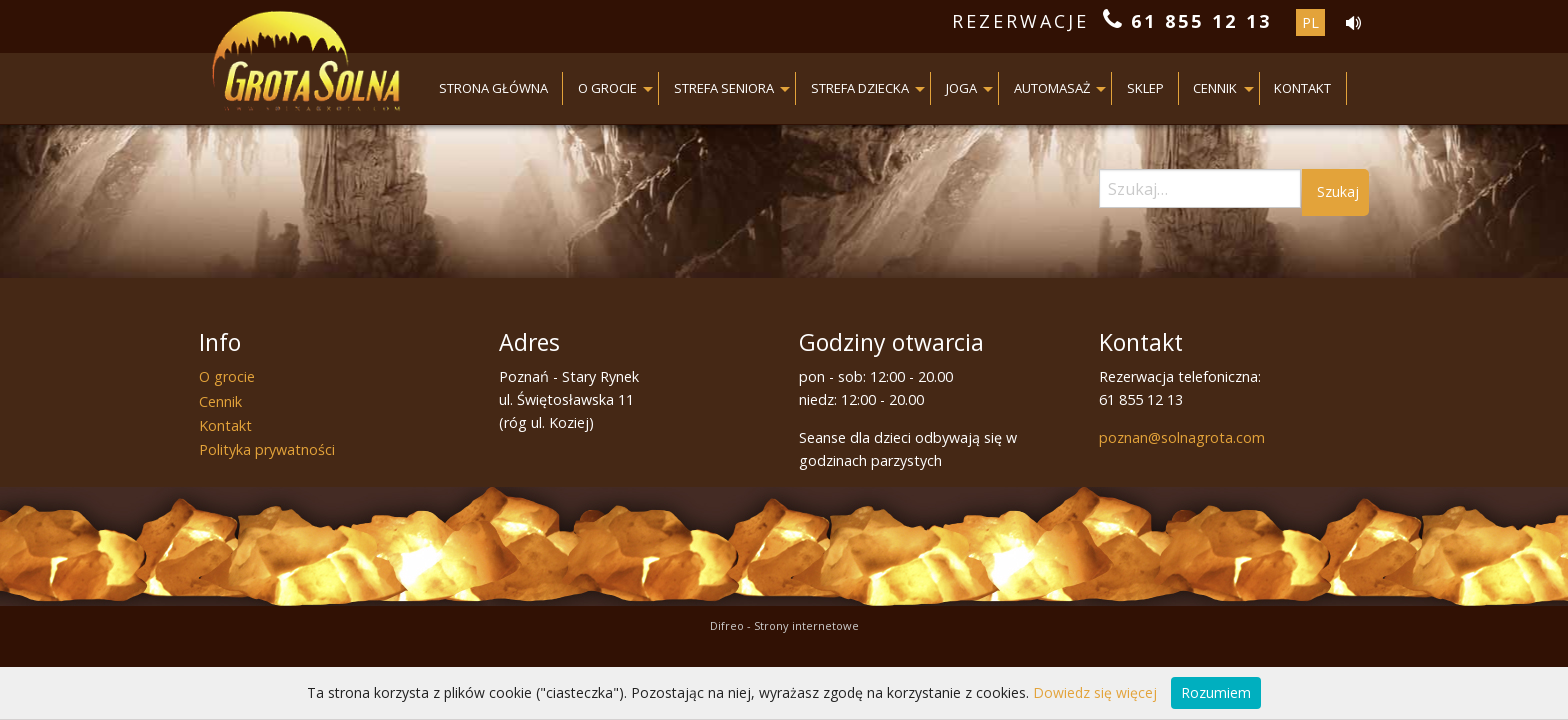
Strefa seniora (724, 88)
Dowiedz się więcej (1095, 692)
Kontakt (1302, 88)
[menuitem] (494, 88)
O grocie (607, 88)
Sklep (1145, 88)
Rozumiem (1216, 692)
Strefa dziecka (860, 88)
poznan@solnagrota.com (1182, 437)
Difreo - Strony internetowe (784, 625)
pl (1310, 22)
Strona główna (493, 88)
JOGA (961, 88)
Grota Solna (306, 65)
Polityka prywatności (267, 449)
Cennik (1215, 88)
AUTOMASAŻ (1052, 88)
